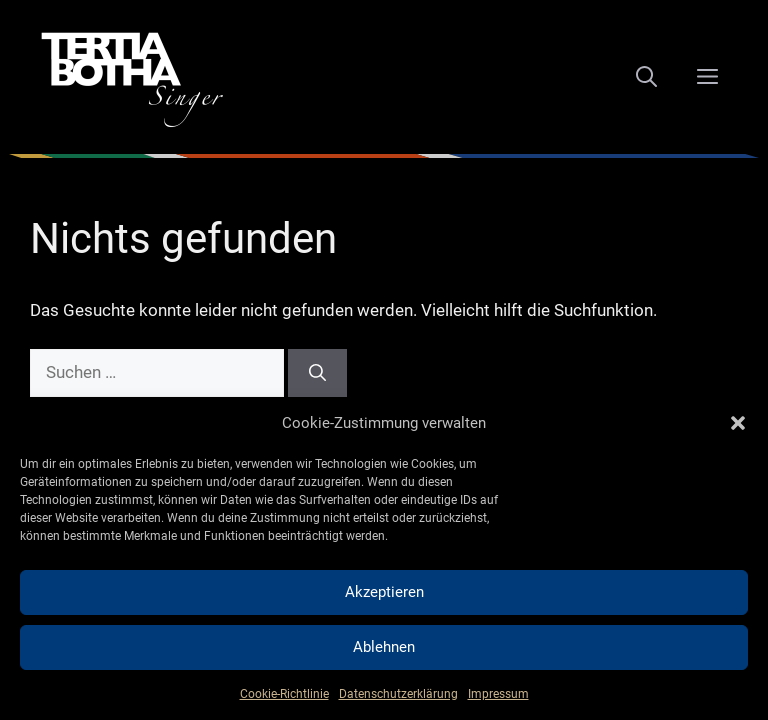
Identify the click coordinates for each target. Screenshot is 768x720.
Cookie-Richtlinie (284, 694)
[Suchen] (317, 373)
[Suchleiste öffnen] (646, 77)
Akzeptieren (384, 592)
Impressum (498, 694)
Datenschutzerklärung (398, 694)
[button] (738, 423)
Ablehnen (384, 647)
